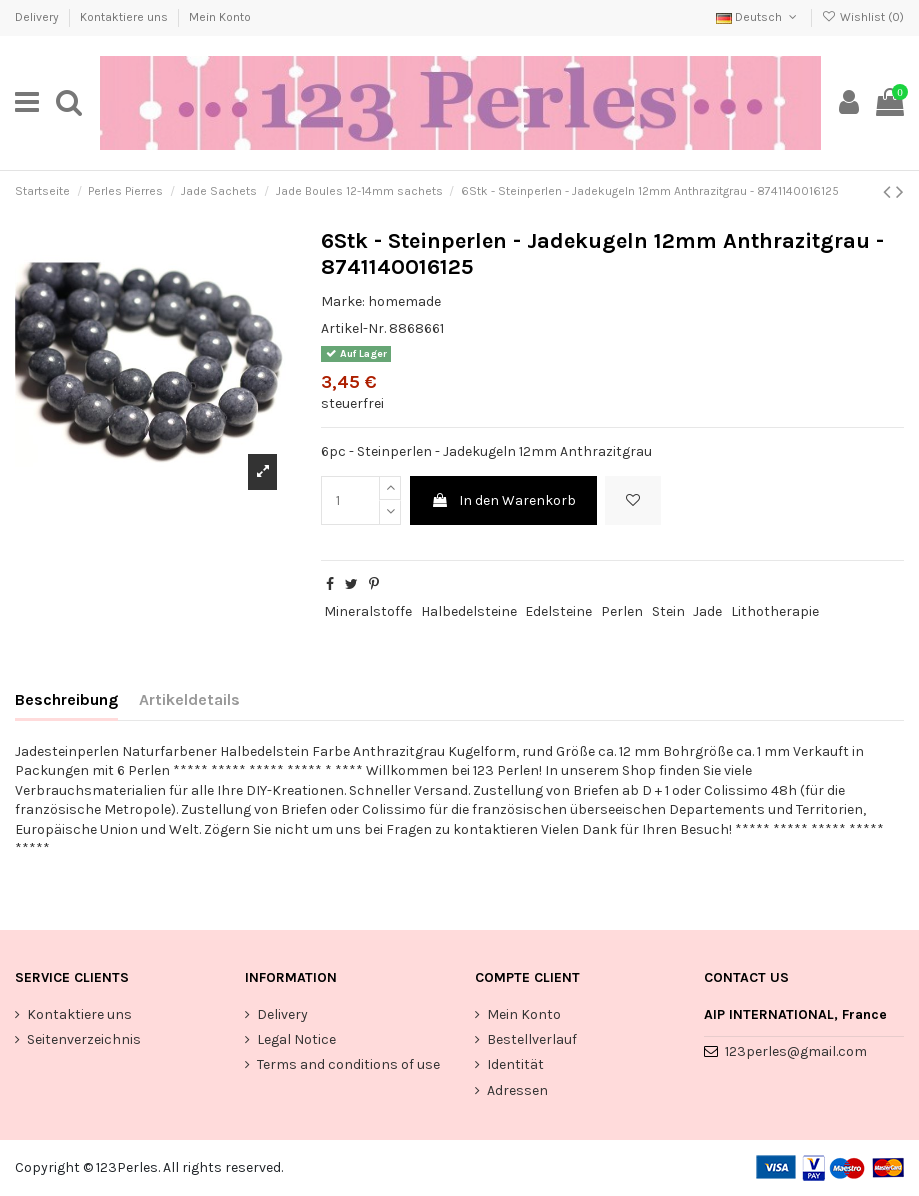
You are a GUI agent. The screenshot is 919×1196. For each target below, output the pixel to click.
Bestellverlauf (532, 1039)
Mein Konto (220, 17)
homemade (404, 301)
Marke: (343, 301)
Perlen (622, 611)
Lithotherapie (775, 611)
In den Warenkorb (503, 500)
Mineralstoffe (368, 611)
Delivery (38, 17)
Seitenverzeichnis (84, 1039)
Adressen (517, 1090)
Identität (515, 1064)
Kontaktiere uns (125, 17)
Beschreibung (66, 699)
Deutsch (758, 17)
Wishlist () (863, 17)
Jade (707, 611)
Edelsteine (558, 611)
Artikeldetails (189, 699)
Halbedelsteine (469, 611)
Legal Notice (296, 1039)
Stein (668, 611)
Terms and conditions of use (348, 1064)
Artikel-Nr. (353, 328)
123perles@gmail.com (796, 1051)
